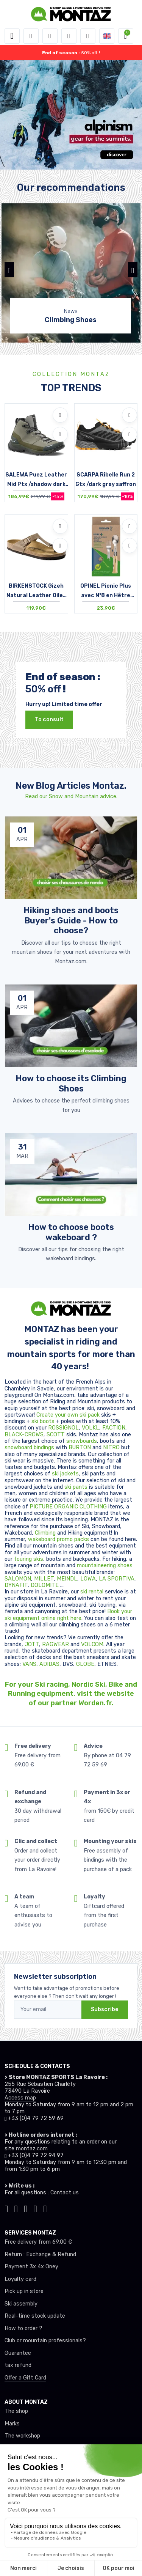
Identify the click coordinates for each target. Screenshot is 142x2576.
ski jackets (65, 1473)
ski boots (43, 1421)
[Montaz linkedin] (45, 2207)
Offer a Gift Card (25, 2378)
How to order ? (23, 2328)
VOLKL (90, 1428)
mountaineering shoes (105, 1565)
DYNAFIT (16, 1585)
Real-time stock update (35, 2316)
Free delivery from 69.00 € (38, 2242)
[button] (31, 36)
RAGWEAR (56, 1644)
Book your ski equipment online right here (68, 1614)
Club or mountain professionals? (45, 2340)
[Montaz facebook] (26, 2207)
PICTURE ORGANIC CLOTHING (68, 1506)
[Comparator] (87, 36)
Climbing (46, 1533)
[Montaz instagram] (16, 2207)
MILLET (44, 1579)
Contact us (64, 2192)
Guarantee (18, 2353)
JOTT (32, 1644)
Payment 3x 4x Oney (31, 2266)
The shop (16, 2411)
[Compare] (60, 434)
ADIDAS (49, 1664)
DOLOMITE (45, 1585)
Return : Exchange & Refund (40, 2254)
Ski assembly (21, 2304)
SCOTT (56, 1434)
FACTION (113, 1428)
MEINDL (67, 1579)
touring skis (28, 1559)
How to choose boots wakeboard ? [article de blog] (71, 1232)
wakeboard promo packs (58, 1539)
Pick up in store (24, 2291)
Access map (20, 2098)
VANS (29, 1664)
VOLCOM (92, 1644)
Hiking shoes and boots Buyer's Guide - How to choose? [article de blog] (71, 920)
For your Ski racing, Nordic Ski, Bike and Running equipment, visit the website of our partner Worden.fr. (71, 1694)
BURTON (80, 1447)
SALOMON (18, 1579)
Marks (12, 2423)
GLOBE (85, 1664)
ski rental (91, 1591)
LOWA (88, 1579)
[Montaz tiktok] (6, 2207)
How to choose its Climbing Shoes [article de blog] (71, 1083)
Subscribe (105, 2009)
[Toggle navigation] (12, 36)
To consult (49, 719)
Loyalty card (20, 2279)
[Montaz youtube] (35, 2207)
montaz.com (32, 2148)
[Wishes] (68, 36)
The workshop (22, 2436)
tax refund (18, 2365)
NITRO (112, 1447)
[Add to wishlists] (60, 415)
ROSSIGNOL (63, 1428)
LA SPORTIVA (116, 1579)
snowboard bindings (29, 1447)
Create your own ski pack (68, 1415)
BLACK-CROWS (24, 1434)
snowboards (81, 1441)
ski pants (75, 1487)
